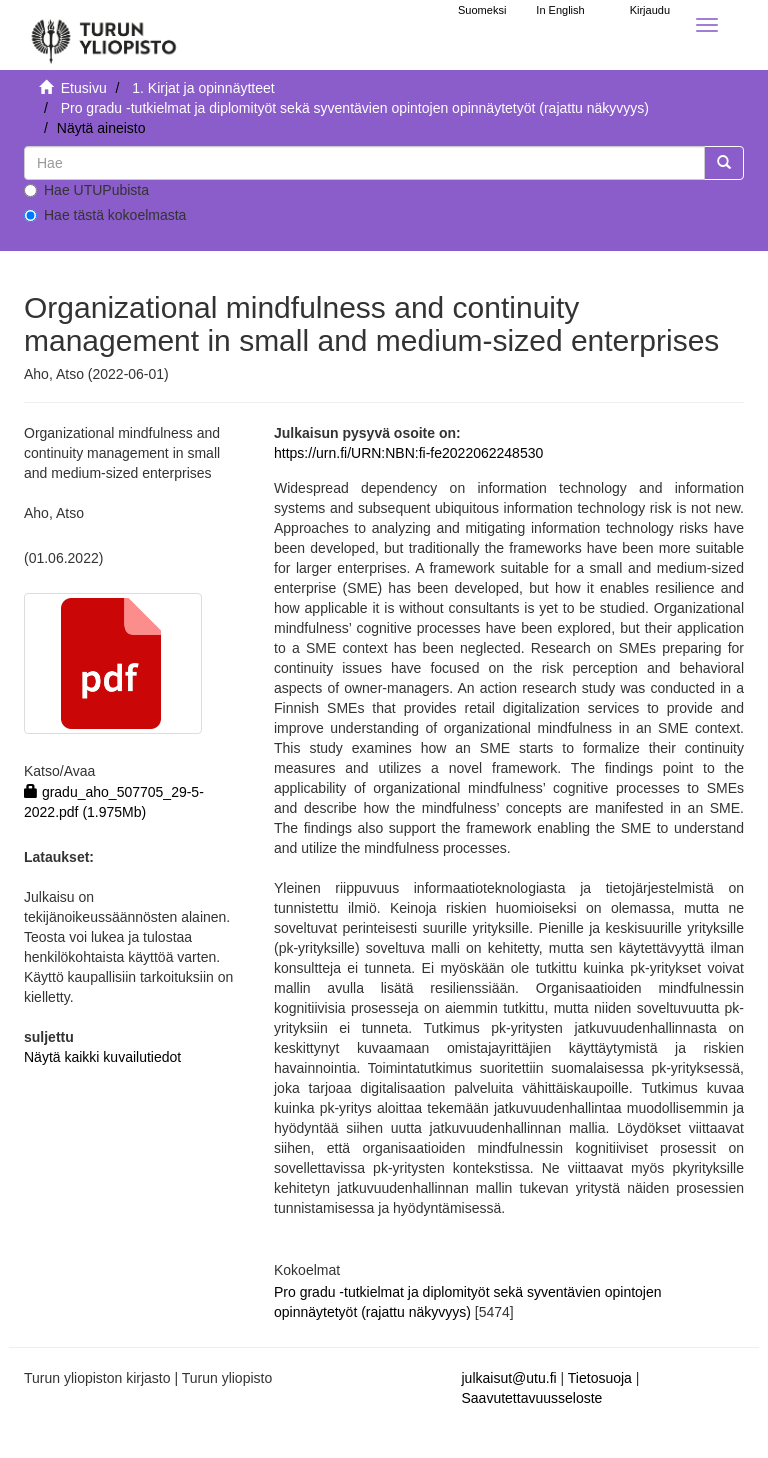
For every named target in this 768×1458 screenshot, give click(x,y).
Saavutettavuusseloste (532, 1398)
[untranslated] (364, 163)
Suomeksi (482, 10)
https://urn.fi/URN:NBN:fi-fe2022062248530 (408, 453)
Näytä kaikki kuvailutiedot (102, 1057)
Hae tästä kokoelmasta (105, 215)
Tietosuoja (600, 1378)
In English (560, 10)
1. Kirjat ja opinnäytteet (203, 88)
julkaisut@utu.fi (509, 1378)
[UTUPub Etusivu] (104, 35)
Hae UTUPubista (86, 190)
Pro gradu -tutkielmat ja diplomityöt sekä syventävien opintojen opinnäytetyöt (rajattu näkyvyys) (355, 108)
